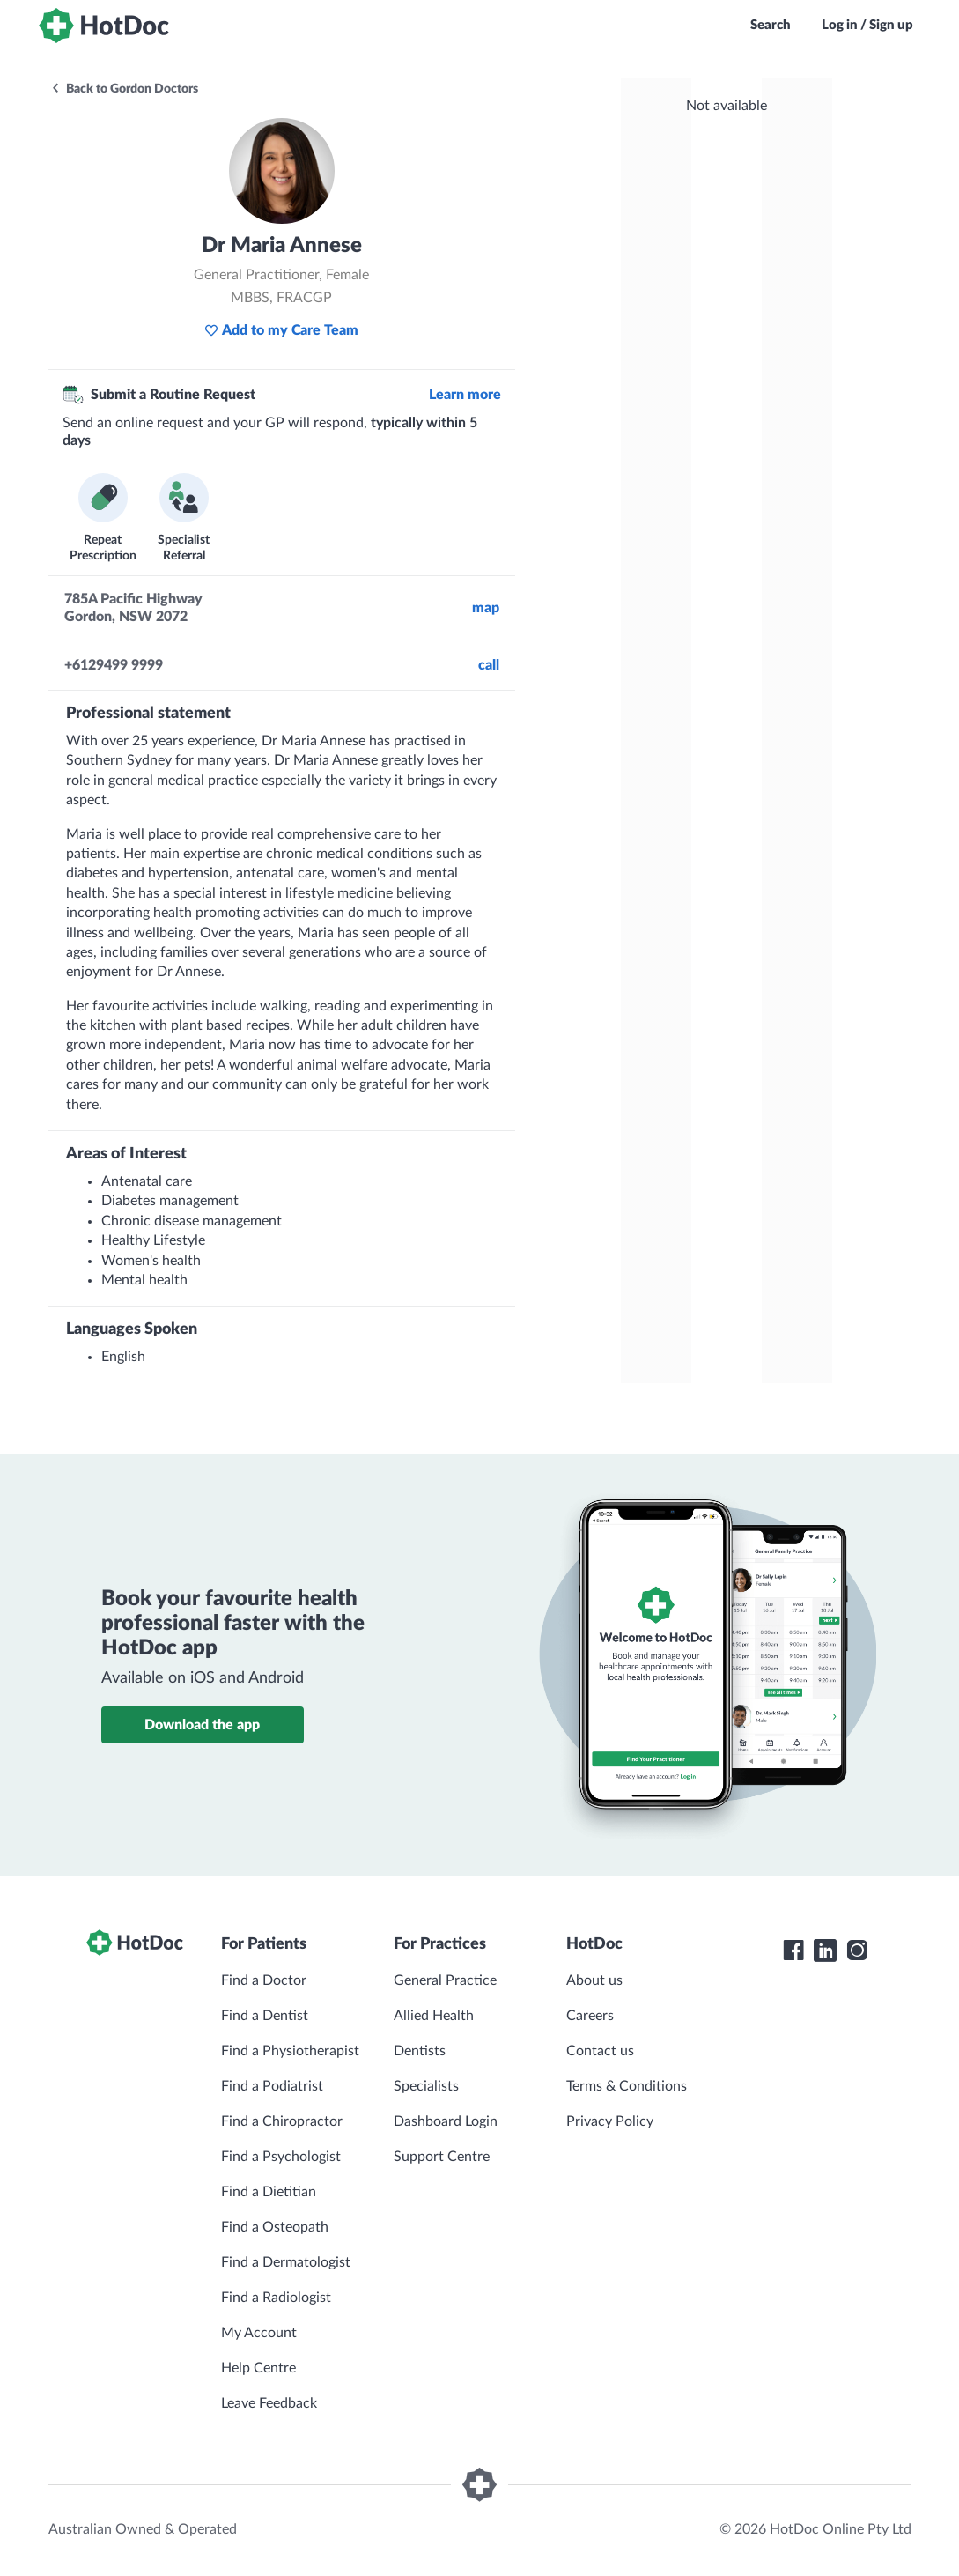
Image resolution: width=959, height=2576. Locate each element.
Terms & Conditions (626, 2086)
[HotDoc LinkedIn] (825, 1950)
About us (594, 1980)
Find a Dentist (264, 2016)
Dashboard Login (446, 2121)
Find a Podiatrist (272, 2086)
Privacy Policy (609, 2121)
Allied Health (434, 2016)
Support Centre (442, 2157)
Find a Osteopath (274, 2227)
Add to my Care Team (281, 330)
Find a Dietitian (268, 2192)
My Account (259, 2333)
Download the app (202, 1725)
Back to (124, 89)
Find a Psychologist (281, 2157)
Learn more (465, 395)
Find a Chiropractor (282, 2121)
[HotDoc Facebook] (793, 1950)
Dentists (420, 2051)
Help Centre (258, 2368)
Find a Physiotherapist (290, 2051)
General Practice (445, 1980)
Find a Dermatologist (285, 2262)
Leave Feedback (269, 2403)
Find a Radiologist (276, 2298)
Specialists (426, 2086)
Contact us (600, 2051)
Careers (590, 2016)
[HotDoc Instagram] (857, 1950)
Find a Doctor (263, 1980)
